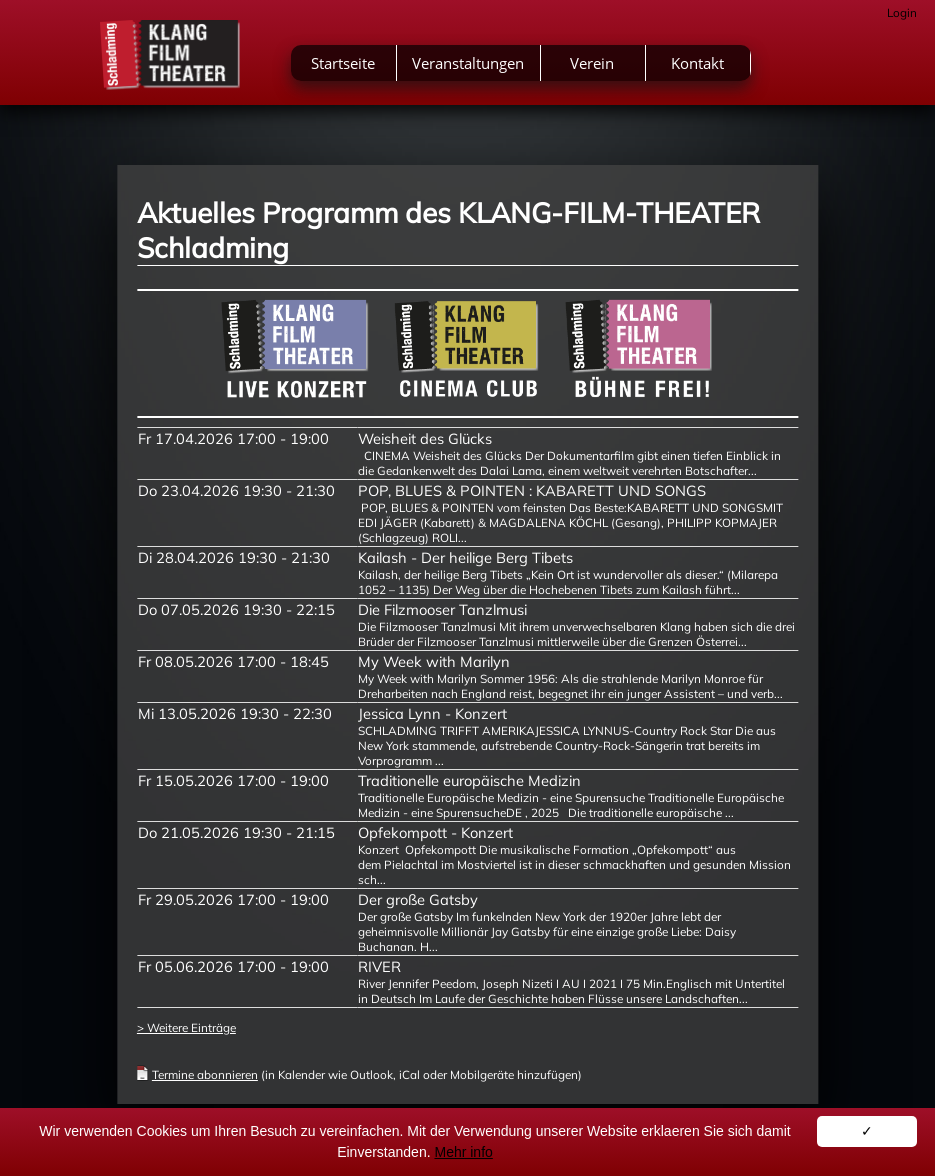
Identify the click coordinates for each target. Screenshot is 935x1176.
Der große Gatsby (418, 899)
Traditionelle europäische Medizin (469, 780)
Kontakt (697, 63)
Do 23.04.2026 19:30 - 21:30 (236, 490)
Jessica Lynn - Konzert (432, 713)
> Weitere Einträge (186, 1027)
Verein (592, 63)
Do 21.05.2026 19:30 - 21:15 (236, 832)
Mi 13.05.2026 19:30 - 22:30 (235, 713)
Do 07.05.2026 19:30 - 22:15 (236, 609)
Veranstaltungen (468, 63)
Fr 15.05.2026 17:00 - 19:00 (233, 780)
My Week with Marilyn (434, 661)
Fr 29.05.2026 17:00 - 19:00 (233, 899)
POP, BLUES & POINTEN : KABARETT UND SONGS (532, 490)
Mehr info (463, 1152)
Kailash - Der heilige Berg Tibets (465, 557)
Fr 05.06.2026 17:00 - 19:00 (233, 966)
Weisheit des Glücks (425, 438)
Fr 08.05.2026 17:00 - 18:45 (233, 661)
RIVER (379, 966)
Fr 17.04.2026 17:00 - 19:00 (233, 438)
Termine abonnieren (205, 1074)
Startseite (343, 63)
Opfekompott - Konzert (435, 832)
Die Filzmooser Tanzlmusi (442, 609)
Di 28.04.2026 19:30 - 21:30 (234, 557)
